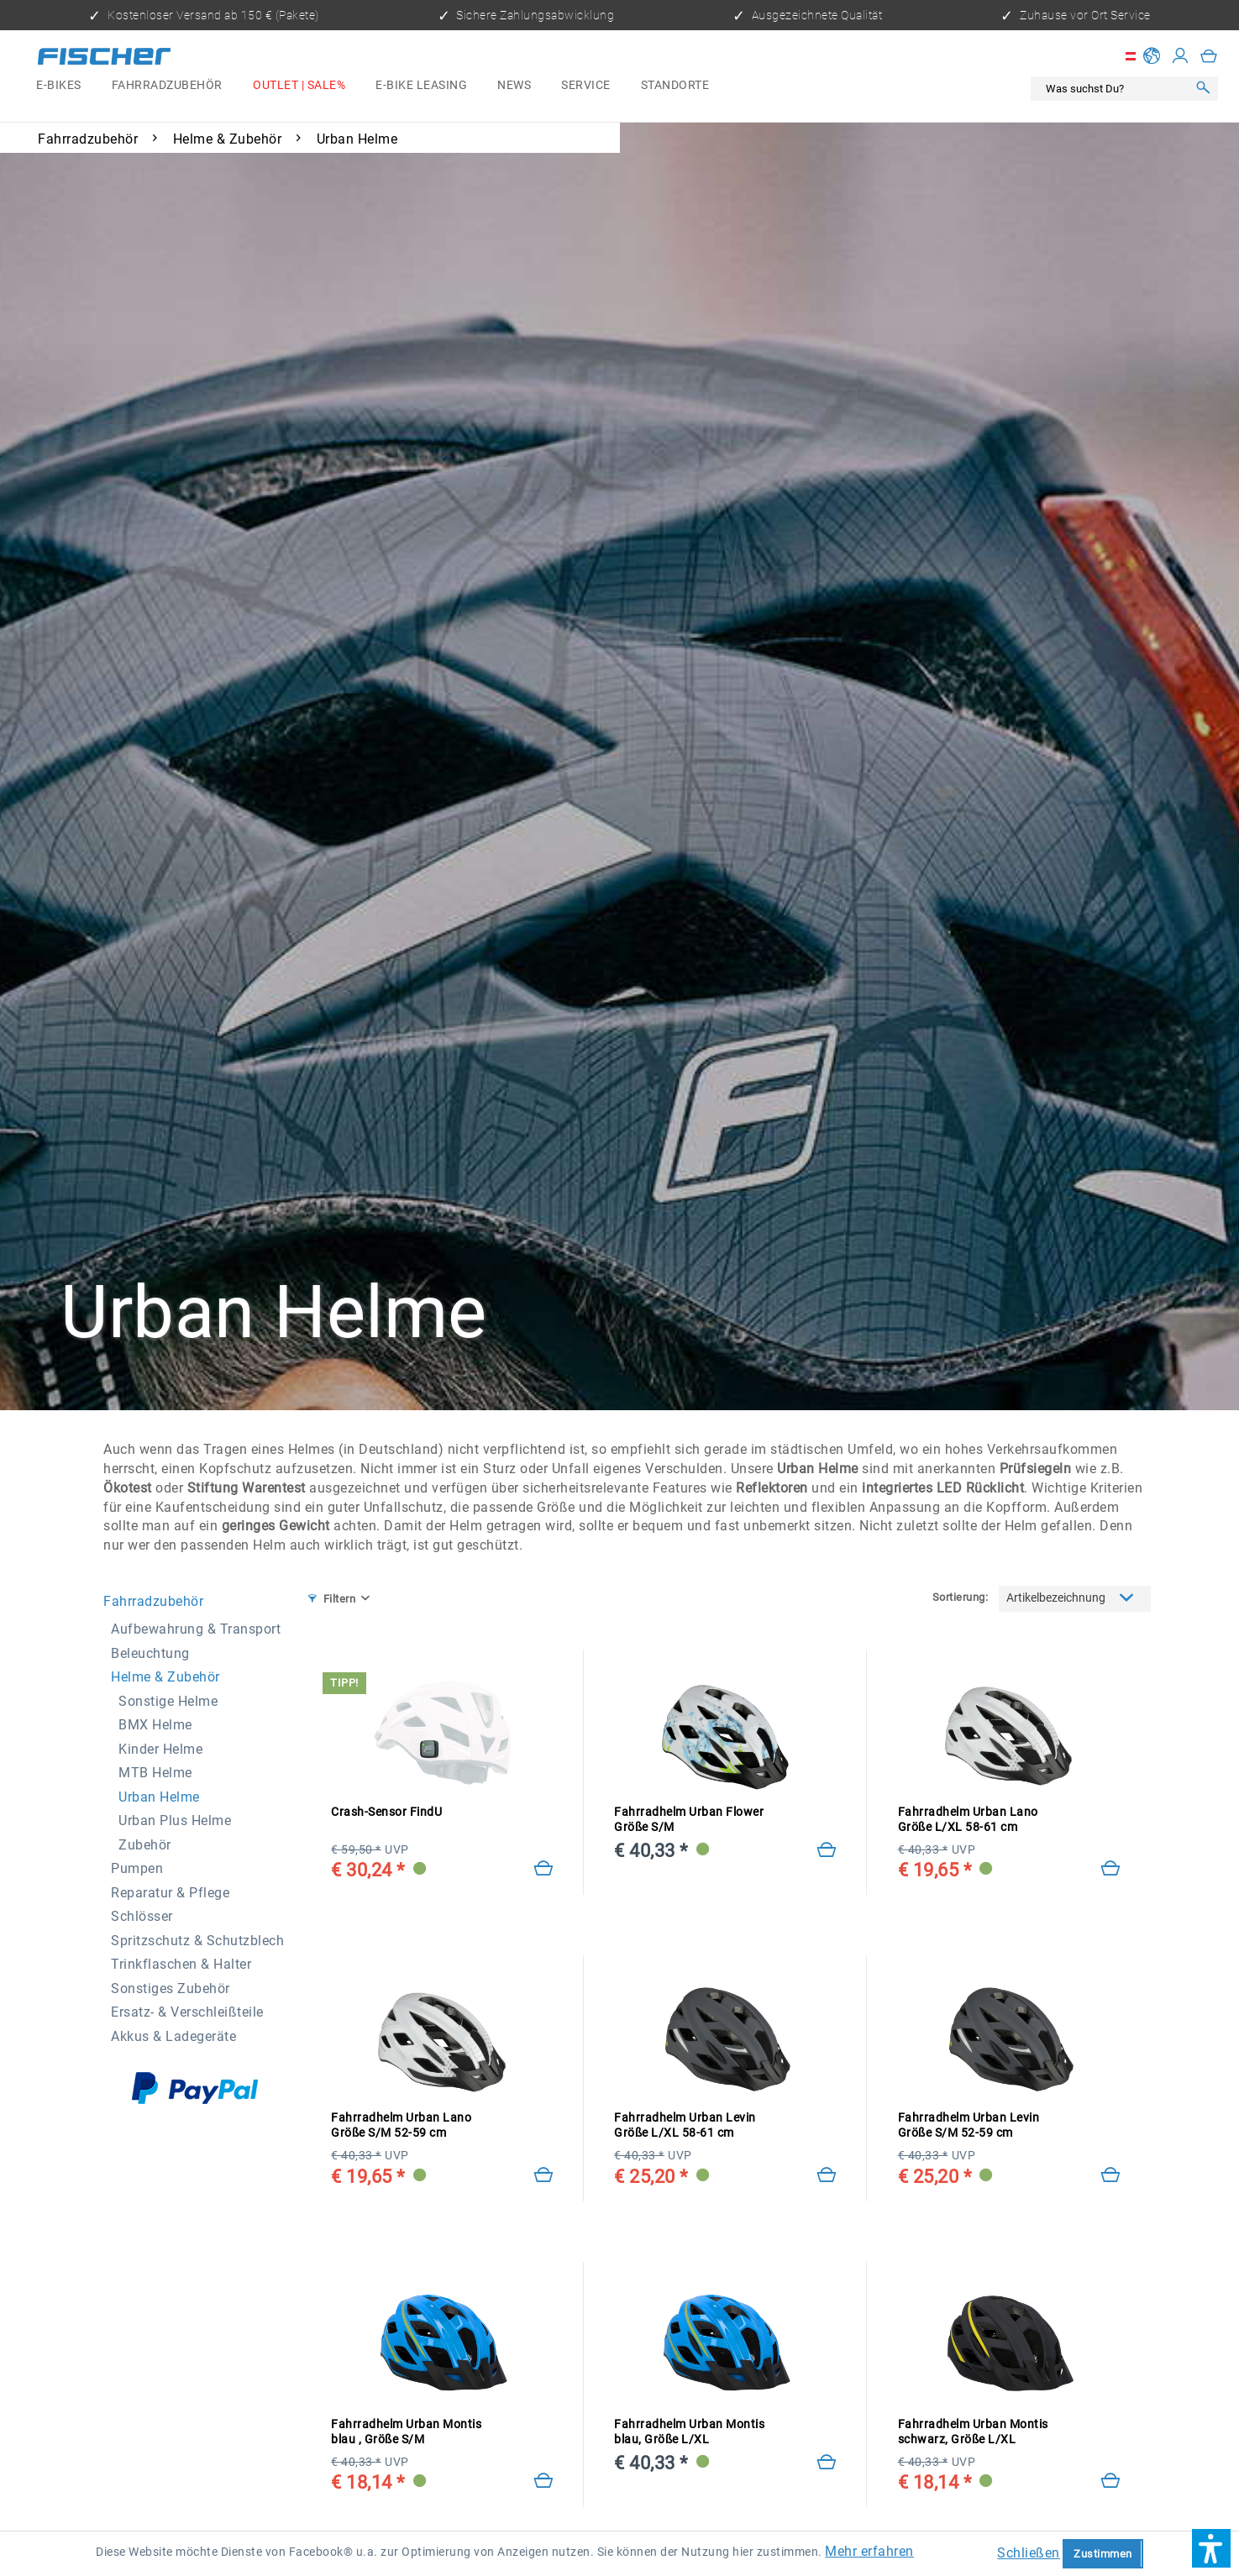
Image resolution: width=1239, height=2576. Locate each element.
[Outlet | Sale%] (299, 86)
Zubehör (144, 1845)
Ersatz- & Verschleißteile (187, 2012)
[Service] (586, 86)
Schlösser (142, 1916)
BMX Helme (155, 1725)
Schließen (1028, 2553)
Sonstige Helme (168, 1701)
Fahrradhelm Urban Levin (685, 2125)
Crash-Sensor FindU (386, 1812)
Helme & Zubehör (165, 1677)
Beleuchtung (150, 1653)
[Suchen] (1203, 88)
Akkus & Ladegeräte (173, 2036)
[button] (1211, 2548)
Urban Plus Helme (174, 1820)
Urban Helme (159, 1797)
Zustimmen (1103, 2553)
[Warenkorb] (1209, 56)
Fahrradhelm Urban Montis (406, 2432)
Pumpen (137, 1868)
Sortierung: (960, 1597)
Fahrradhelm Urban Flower (689, 1819)
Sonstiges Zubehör (170, 1988)
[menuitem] (59, 86)
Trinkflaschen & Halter (181, 1964)
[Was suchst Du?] (1113, 88)
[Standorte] (675, 86)
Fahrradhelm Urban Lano (968, 1819)
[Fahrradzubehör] (167, 86)
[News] (514, 86)
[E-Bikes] (59, 86)
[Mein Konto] (1180, 56)
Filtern (331, 1598)
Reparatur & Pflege (170, 1893)
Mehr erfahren (869, 2551)
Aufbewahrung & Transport (196, 1629)
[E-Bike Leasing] (421, 86)
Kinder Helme (160, 1749)
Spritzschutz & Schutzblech (197, 1941)
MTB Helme (155, 1773)
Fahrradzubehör (153, 1601)
